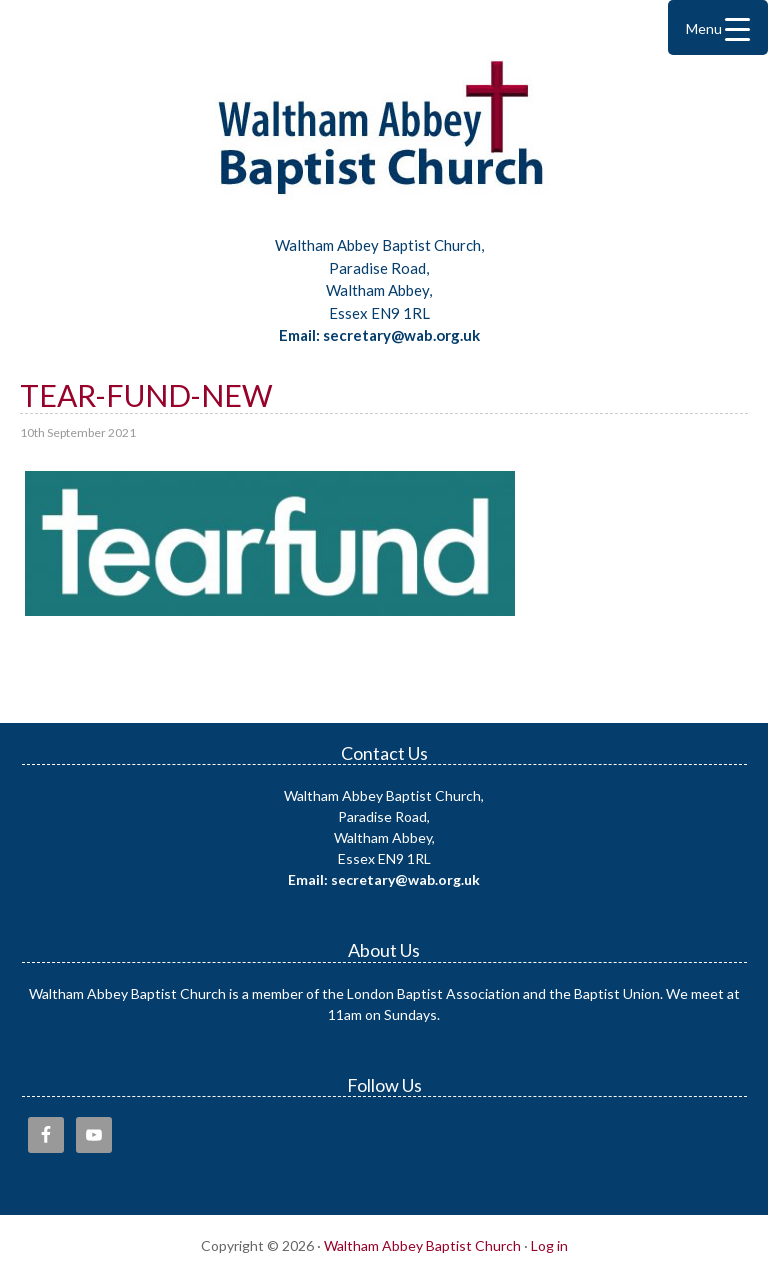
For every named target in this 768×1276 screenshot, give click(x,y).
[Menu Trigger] (718, 27)
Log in (549, 1245)
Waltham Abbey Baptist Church (383, 134)
